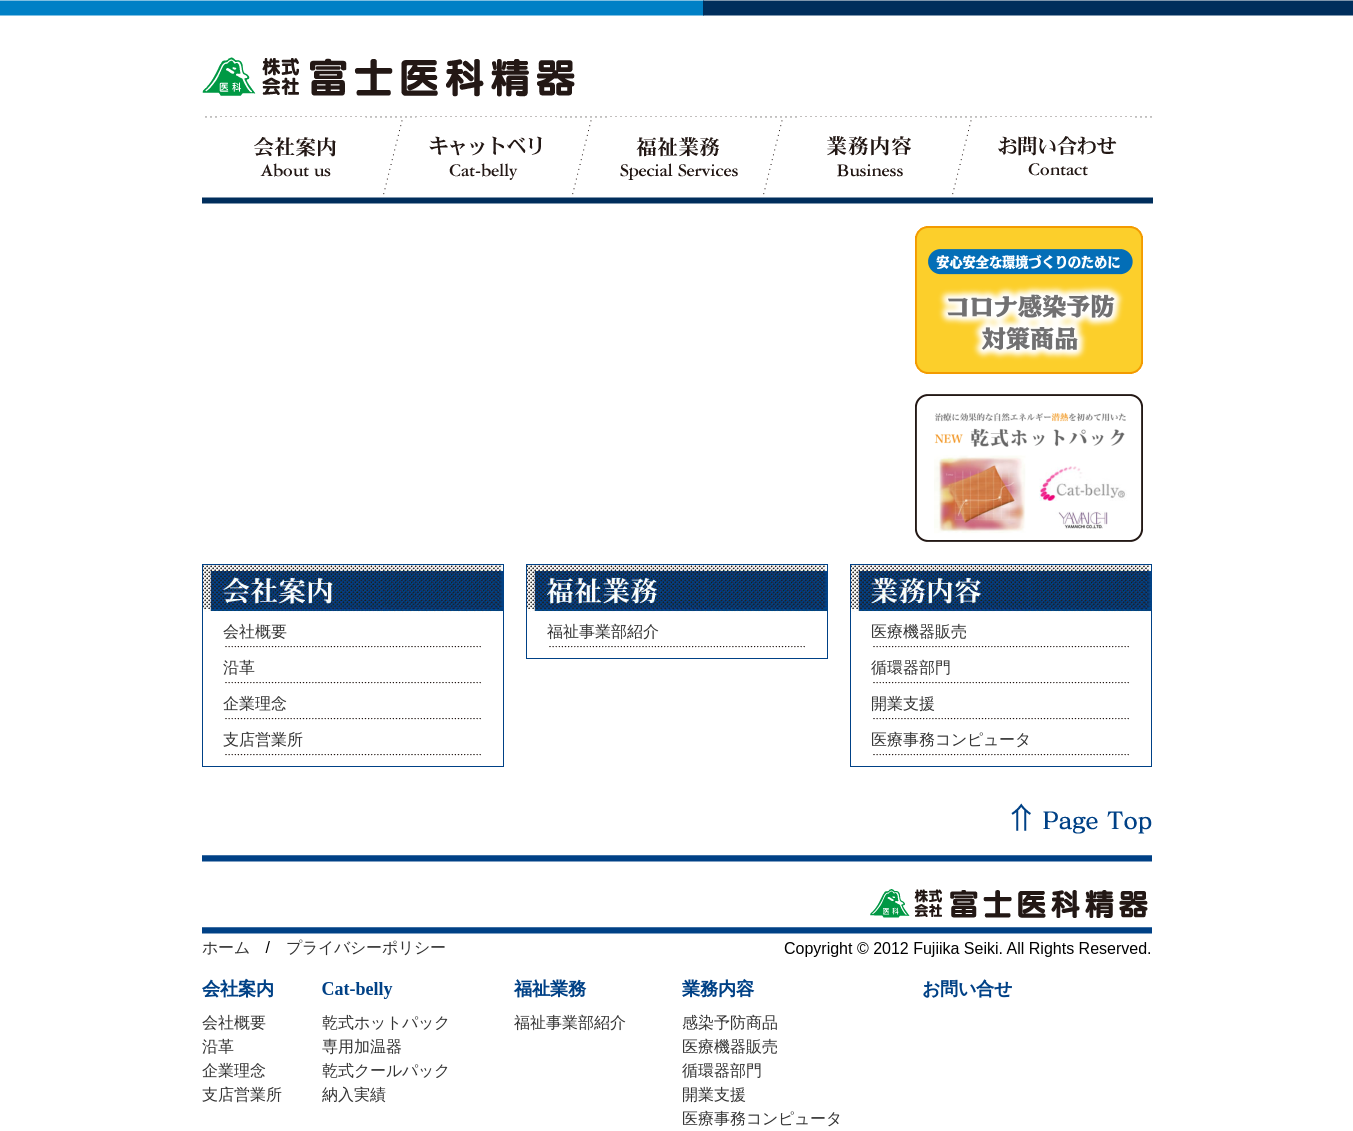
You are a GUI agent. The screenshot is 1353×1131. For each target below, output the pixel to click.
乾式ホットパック (386, 1022)
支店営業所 (263, 739)
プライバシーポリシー (366, 947)
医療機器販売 (919, 631)
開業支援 (903, 703)
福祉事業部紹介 (603, 631)
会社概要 (255, 631)
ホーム (226, 947)
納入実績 (354, 1094)
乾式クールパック (386, 1070)
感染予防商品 (730, 1022)
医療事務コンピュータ (951, 739)
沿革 (239, 667)
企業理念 (255, 703)
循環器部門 (911, 667)
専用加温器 (362, 1046)
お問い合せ (967, 989)
